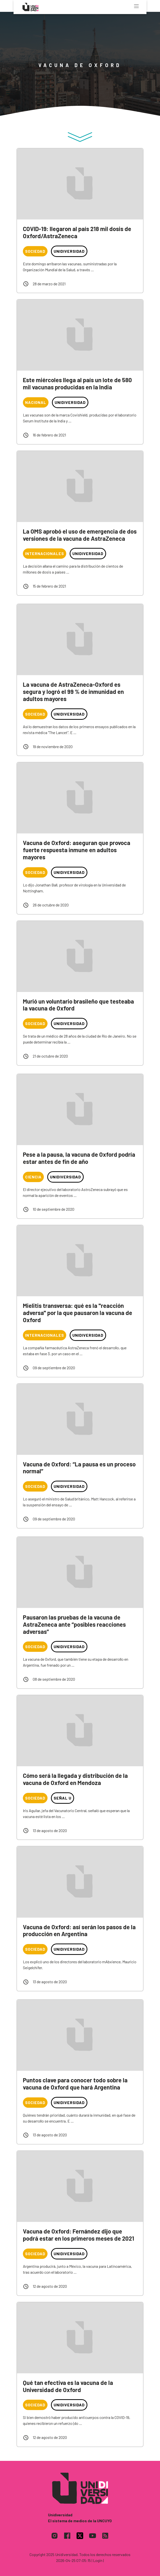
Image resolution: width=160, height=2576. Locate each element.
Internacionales (44, 553)
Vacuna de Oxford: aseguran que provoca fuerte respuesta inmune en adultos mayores (76, 850)
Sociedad (35, 251)
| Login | (98, 2560)
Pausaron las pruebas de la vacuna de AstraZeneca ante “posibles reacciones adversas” (74, 1624)
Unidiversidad (69, 251)
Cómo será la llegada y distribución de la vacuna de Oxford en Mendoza (75, 1779)
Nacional (35, 402)
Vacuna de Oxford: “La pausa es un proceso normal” (79, 1467)
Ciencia (33, 1176)
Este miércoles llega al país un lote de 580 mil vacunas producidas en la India (77, 383)
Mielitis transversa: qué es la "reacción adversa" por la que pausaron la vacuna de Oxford (77, 1312)
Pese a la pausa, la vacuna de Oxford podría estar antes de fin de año (79, 1158)
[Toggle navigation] (136, 6)
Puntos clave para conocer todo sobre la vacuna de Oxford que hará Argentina (75, 2083)
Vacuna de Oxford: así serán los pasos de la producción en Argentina (79, 1930)
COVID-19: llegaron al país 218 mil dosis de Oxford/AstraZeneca (77, 232)
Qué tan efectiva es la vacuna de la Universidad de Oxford (68, 2386)
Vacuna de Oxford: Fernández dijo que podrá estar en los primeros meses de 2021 (78, 2235)
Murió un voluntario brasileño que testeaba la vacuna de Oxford (78, 1005)
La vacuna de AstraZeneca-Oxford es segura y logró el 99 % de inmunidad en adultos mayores (73, 691)
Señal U (62, 1798)
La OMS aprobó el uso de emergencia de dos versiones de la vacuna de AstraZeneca (80, 535)
